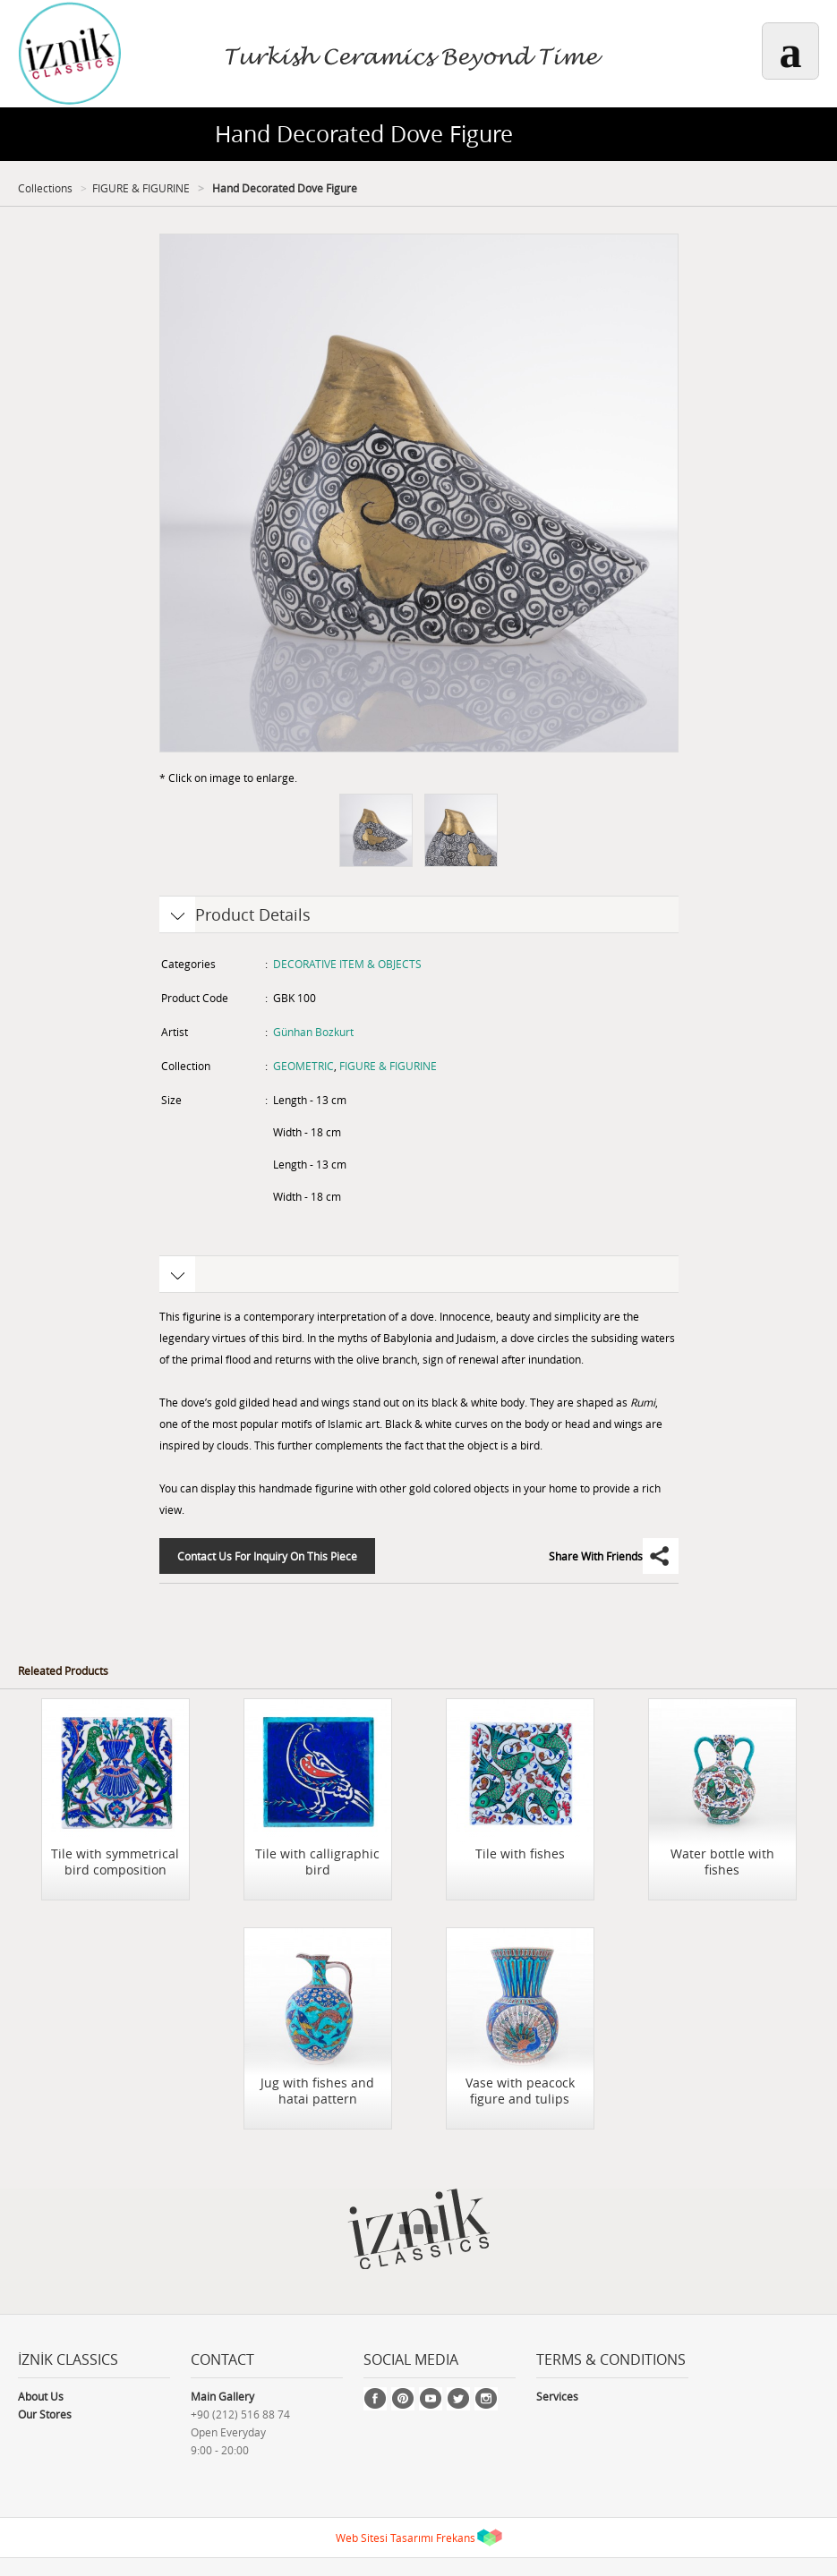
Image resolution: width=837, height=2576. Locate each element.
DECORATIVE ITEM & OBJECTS (347, 963)
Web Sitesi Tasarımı (384, 2537)
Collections (45, 188)
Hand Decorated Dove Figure (283, 188)
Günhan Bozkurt (313, 1031)
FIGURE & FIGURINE (141, 188)
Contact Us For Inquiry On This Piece (267, 1556)
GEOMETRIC (303, 1065)
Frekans (455, 2537)
